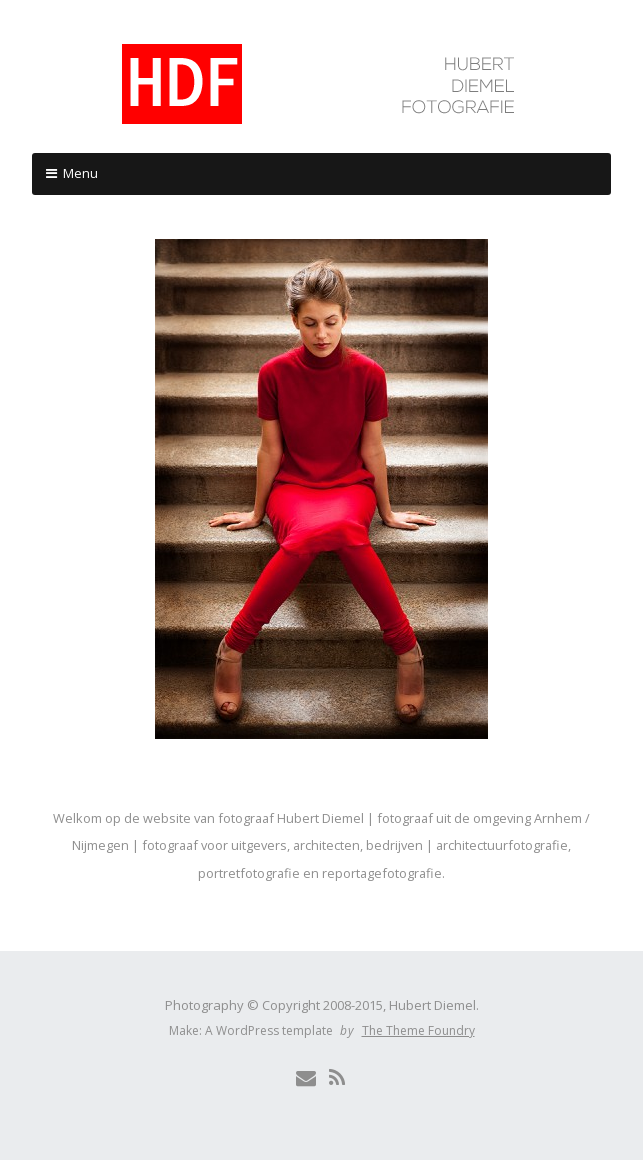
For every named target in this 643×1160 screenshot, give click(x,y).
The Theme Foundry (418, 1030)
